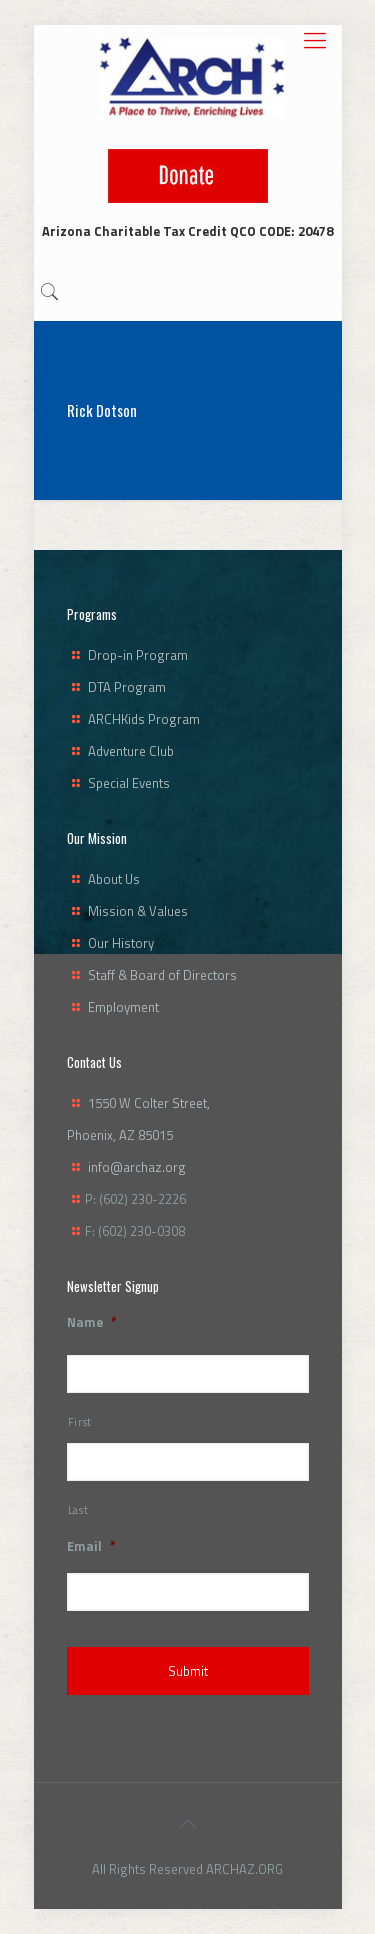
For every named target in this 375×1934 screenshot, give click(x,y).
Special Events (129, 783)
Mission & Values (138, 911)
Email (91, 1546)
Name (92, 1322)
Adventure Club (131, 751)
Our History (121, 943)
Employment (123, 1007)
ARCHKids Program (144, 719)
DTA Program (127, 687)
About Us (114, 879)
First (80, 1422)
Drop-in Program (138, 655)
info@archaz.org (137, 1167)
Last (78, 1510)
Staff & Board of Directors (162, 975)
